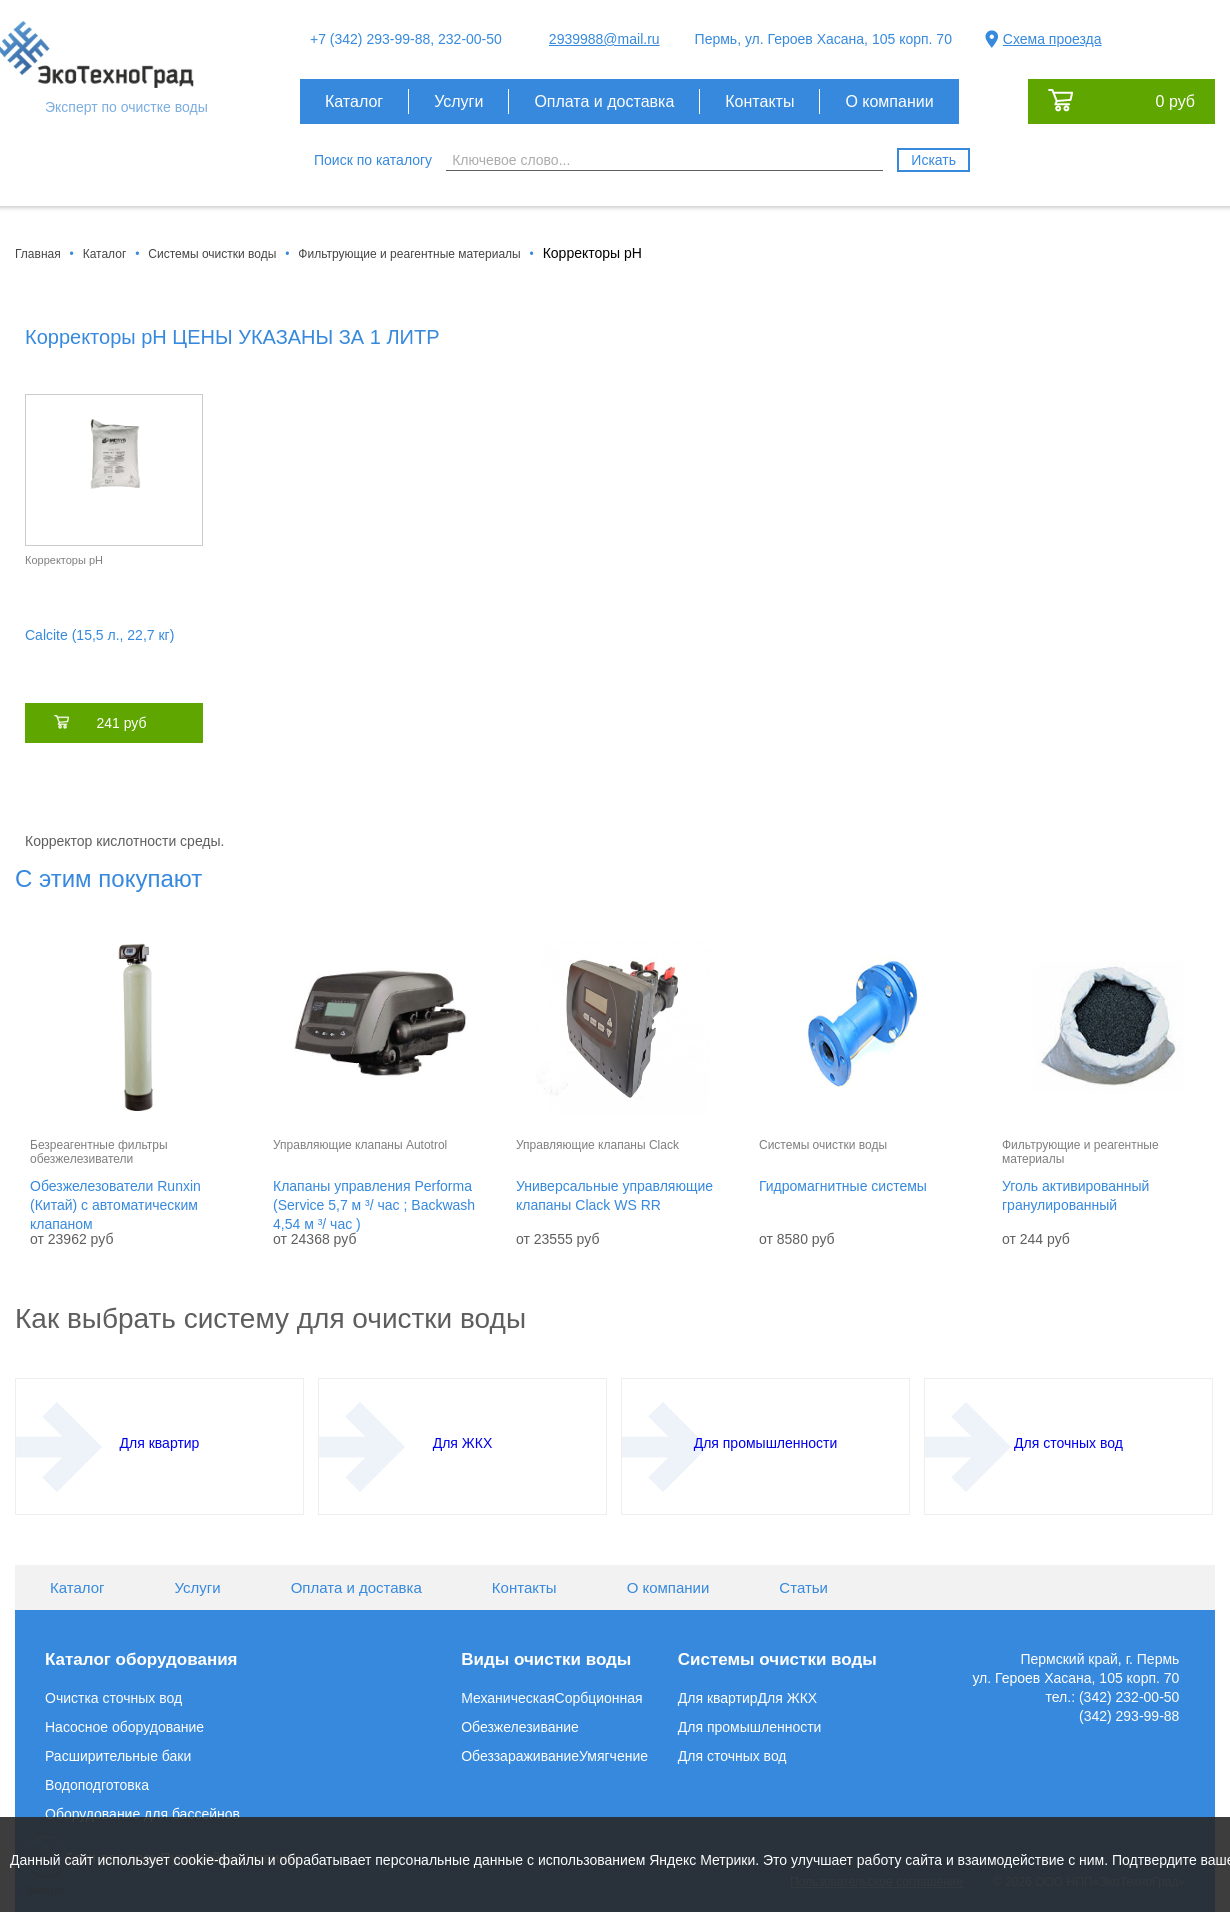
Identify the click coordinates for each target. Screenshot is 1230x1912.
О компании (889, 101)
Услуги (458, 101)
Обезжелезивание (520, 1727)
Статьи (803, 1587)
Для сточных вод (732, 1756)
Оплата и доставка (604, 101)
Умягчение (613, 1756)
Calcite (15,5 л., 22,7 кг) (99, 635)
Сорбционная (599, 1698)
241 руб (121, 723)
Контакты (759, 101)
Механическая (507, 1698)
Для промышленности (750, 1727)
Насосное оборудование (124, 1727)
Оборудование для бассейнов (142, 1814)
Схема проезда (1052, 39)
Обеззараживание (520, 1756)
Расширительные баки (118, 1756)
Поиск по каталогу (373, 160)
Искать (933, 160)
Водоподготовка (97, 1785)
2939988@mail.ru (604, 39)
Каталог (354, 101)
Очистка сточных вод (113, 1698)
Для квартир (718, 1698)
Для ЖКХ (788, 1698)
